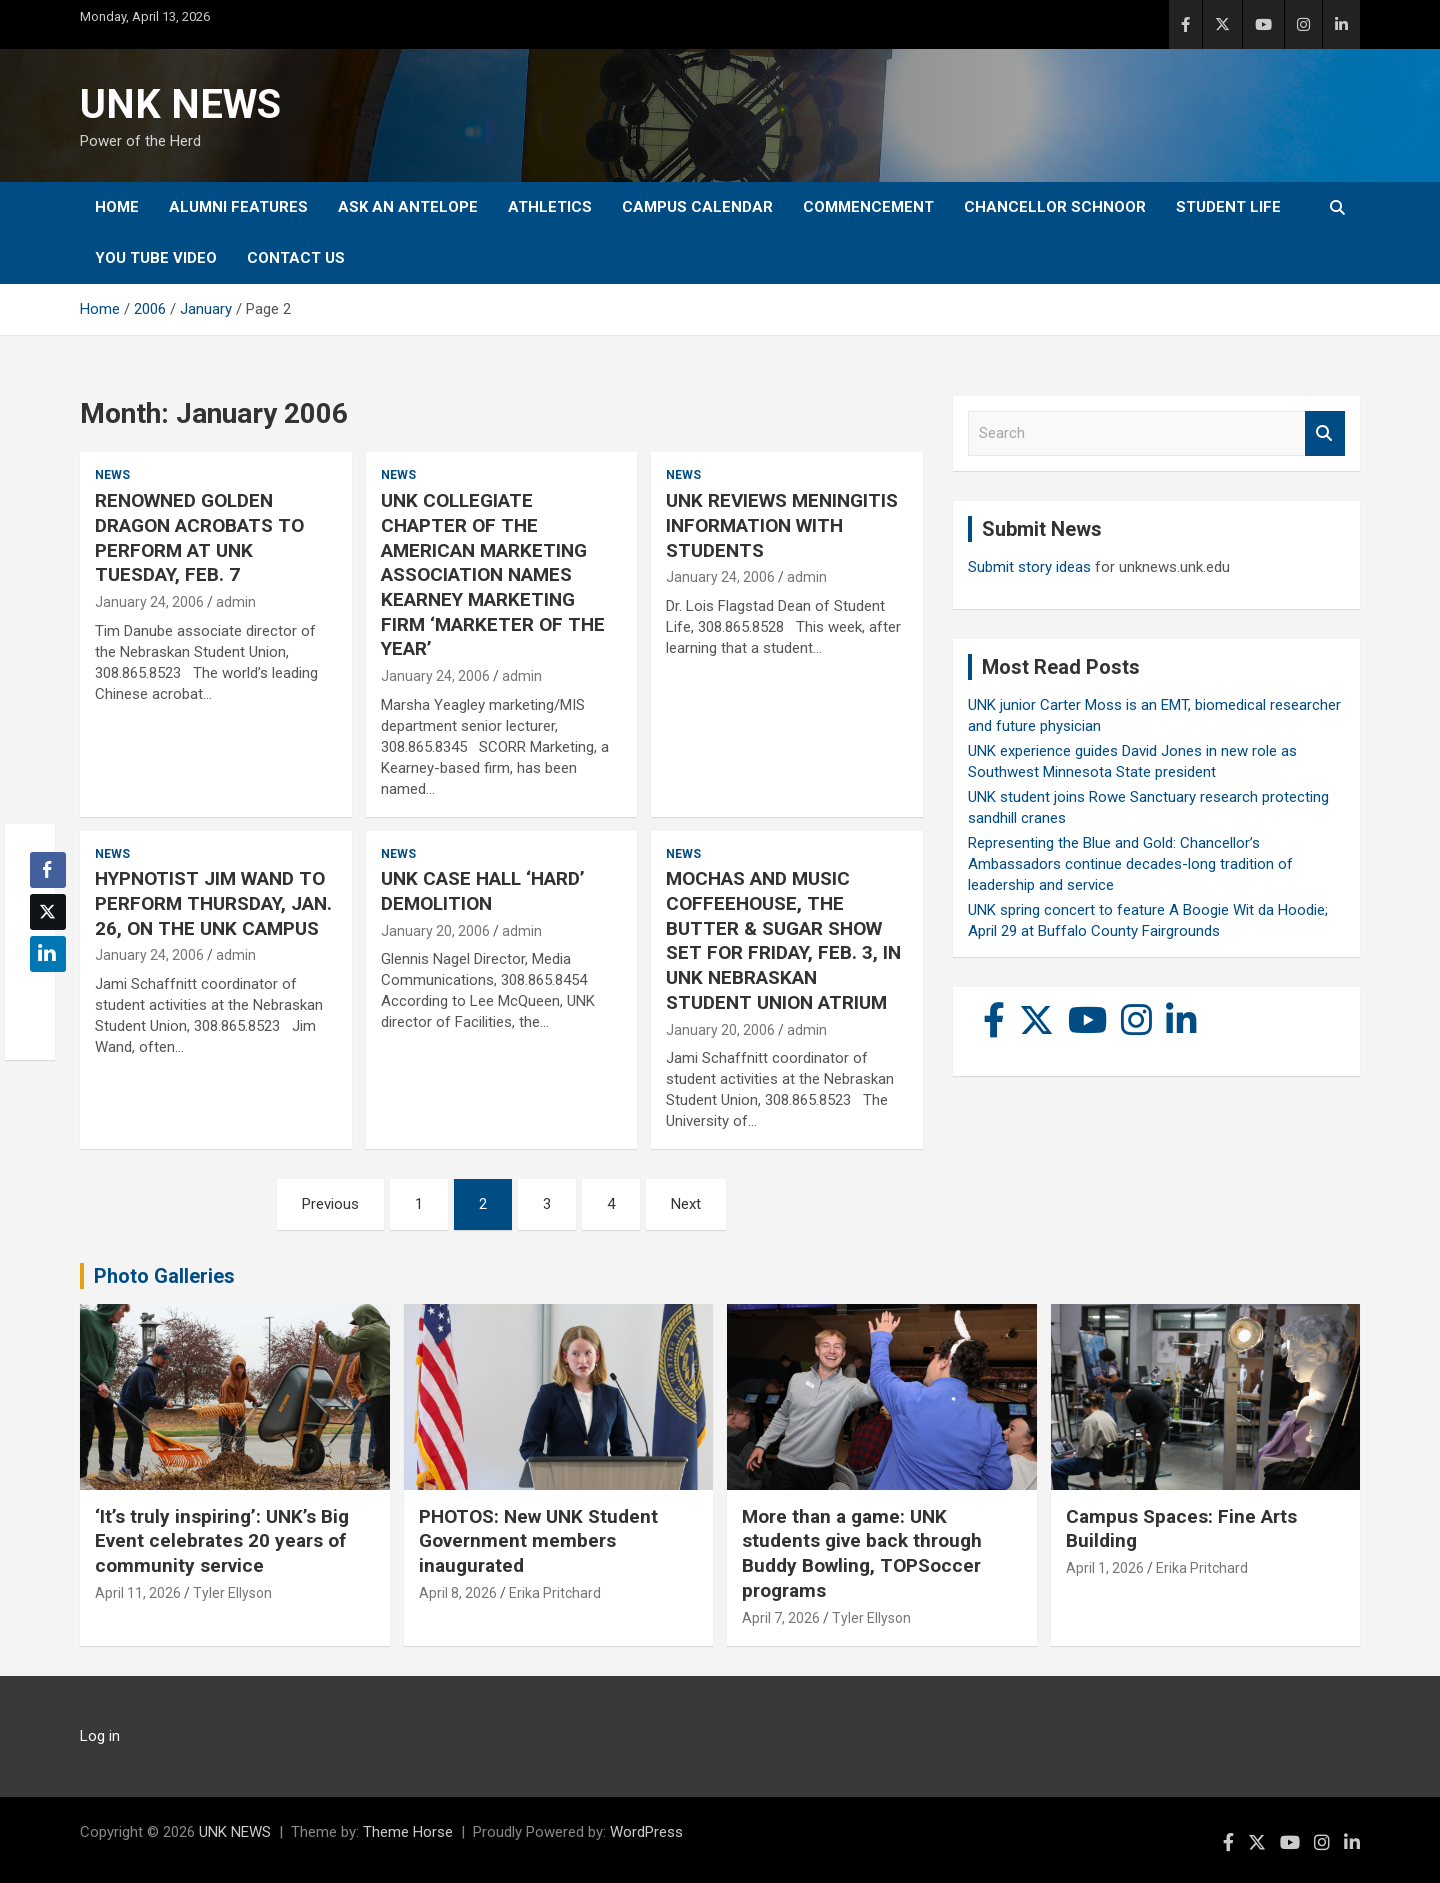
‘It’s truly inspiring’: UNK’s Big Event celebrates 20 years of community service (222, 1541)
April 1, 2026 (1105, 1568)
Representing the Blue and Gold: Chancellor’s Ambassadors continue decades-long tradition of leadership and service (1130, 864)
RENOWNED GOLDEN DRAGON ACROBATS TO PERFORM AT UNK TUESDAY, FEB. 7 (199, 537)
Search (1325, 433)
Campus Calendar (697, 207)
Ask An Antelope (408, 207)
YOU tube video (156, 258)
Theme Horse (408, 1832)
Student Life (1228, 207)
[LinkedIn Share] (48, 954)
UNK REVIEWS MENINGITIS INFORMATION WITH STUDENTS (782, 525)
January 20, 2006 (435, 931)
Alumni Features (238, 207)
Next (686, 1204)
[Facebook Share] (48, 870)
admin (236, 602)
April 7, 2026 (781, 1618)
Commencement (868, 207)
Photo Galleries (164, 1276)
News (112, 475)
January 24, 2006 (149, 602)
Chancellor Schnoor (1055, 207)
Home (117, 207)
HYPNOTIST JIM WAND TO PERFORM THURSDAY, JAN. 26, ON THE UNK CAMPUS (213, 903)
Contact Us (296, 258)
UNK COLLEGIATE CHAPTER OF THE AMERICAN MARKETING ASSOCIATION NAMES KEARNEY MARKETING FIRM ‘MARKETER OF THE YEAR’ (493, 574)
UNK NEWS (180, 104)
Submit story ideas (1029, 567)
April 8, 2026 (458, 1593)
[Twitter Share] (48, 912)
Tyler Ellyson (232, 1593)
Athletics (550, 207)
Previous (330, 1204)
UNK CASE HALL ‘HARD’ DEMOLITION (483, 891)
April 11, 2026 (138, 1593)
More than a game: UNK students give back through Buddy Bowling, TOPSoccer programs (862, 1553)
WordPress (646, 1832)
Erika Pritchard (555, 1593)
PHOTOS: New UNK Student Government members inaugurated (538, 1541)
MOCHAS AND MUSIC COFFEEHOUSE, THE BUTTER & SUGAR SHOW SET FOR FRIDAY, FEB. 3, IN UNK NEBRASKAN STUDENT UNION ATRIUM (783, 940)
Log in (100, 1736)
